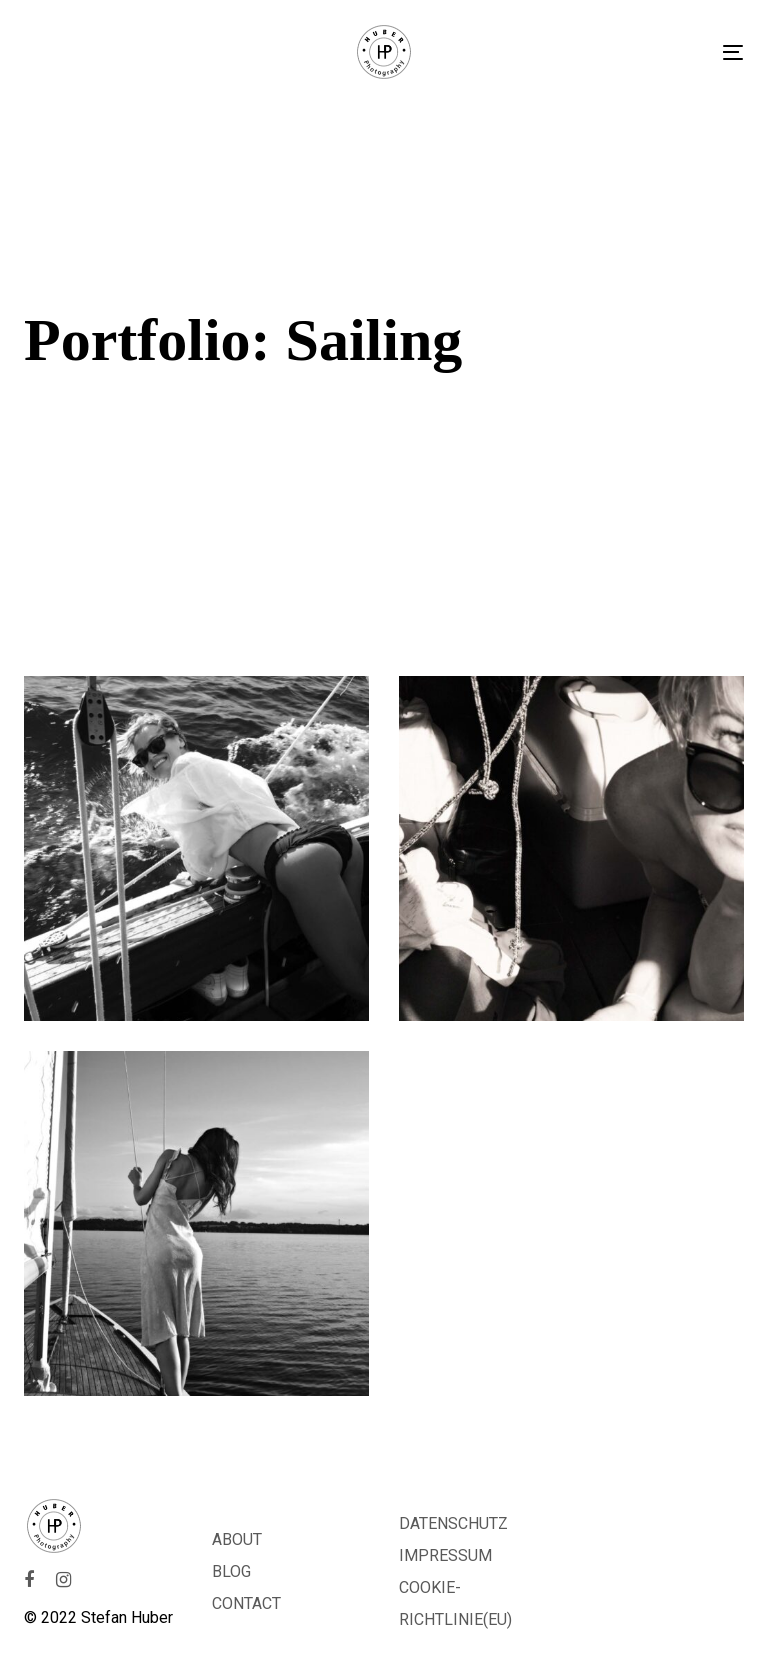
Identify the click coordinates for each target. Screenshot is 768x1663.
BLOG (231, 1571)
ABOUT (237, 1539)
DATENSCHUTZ (453, 1523)
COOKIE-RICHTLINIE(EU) (455, 1603)
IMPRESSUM (445, 1555)
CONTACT (246, 1603)
